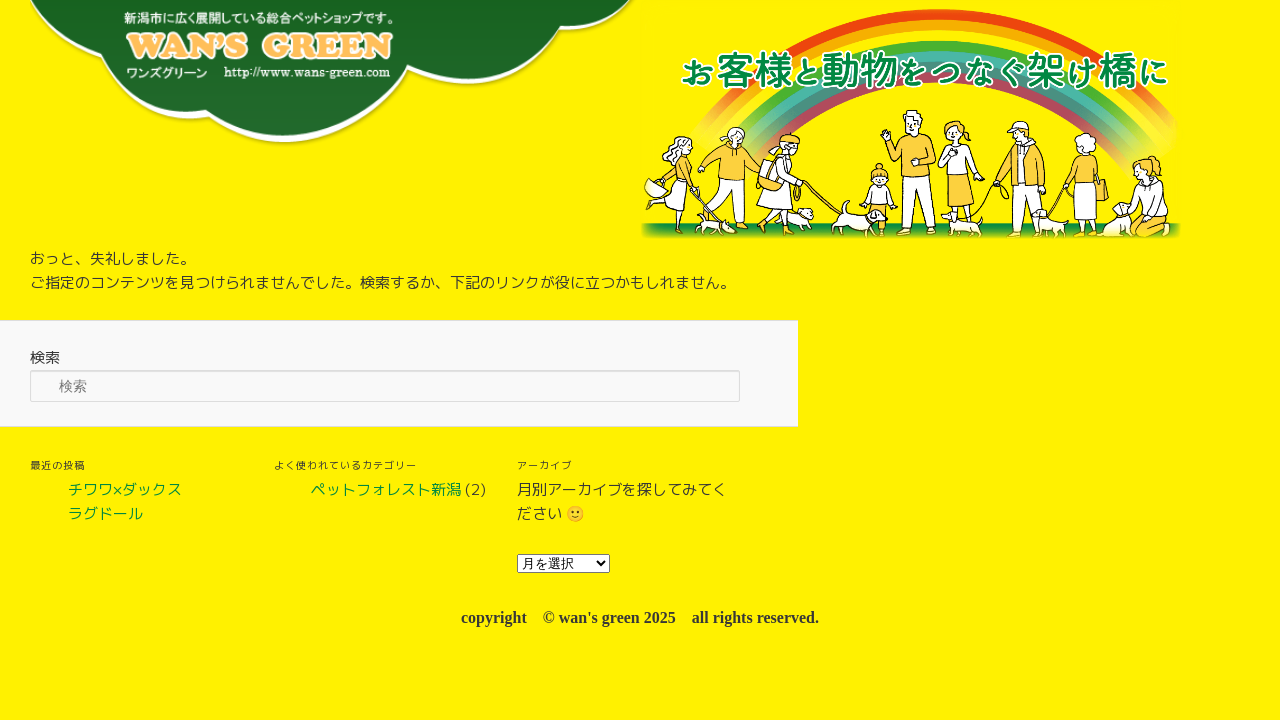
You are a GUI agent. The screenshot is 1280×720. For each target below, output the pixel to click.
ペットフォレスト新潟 (386, 489)
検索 (45, 357)
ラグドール (105, 513)
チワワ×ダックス (125, 489)
